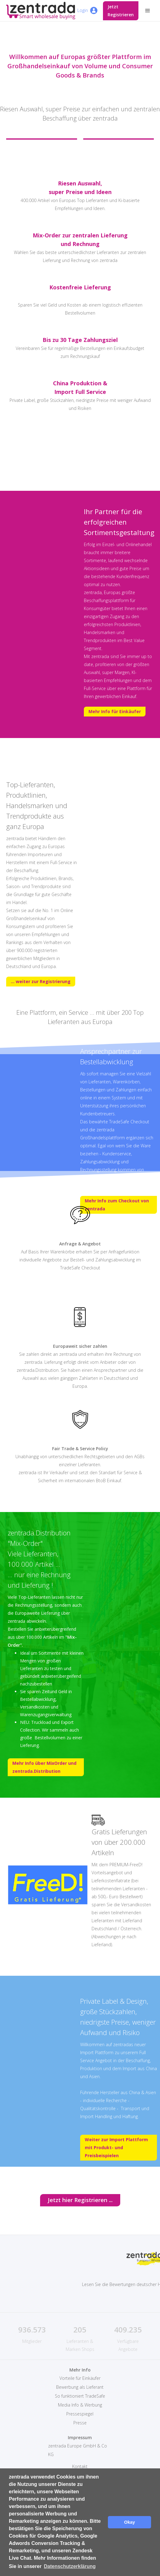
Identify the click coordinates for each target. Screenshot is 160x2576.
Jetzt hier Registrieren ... (80, 2200)
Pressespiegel (79, 2414)
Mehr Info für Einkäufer (114, 711)
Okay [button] (129, 2522)
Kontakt (80, 2466)
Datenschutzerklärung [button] (70, 2566)
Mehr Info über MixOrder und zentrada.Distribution (44, 1767)
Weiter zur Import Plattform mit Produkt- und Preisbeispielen (116, 2147)
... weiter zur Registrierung (41, 981)
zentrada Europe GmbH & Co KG (77, 2450)
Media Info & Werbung (80, 2405)
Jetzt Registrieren (121, 11)
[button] (147, 11)
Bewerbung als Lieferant (80, 2387)
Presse (80, 2423)
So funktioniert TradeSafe (80, 2396)
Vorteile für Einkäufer (80, 2378)
